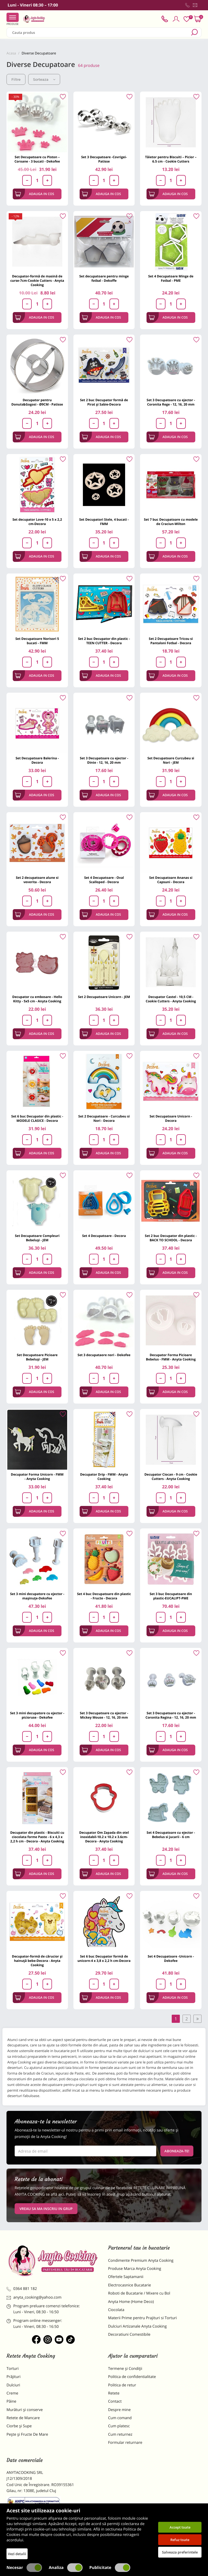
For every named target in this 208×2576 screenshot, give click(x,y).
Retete (113, 2393)
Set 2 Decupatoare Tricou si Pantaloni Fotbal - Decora (171, 640)
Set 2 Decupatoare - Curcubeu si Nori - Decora (104, 1118)
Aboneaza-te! (176, 2151)
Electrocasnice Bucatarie (129, 2285)
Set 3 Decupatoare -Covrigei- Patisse (104, 159)
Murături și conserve (24, 2409)
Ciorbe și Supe (19, 2426)
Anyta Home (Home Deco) (131, 2301)
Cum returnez (120, 2434)
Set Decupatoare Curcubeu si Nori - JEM (170, 760)
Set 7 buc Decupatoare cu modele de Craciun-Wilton (171, 521)
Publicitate (109, 2567)
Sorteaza (44, 79)
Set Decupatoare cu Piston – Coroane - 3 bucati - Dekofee (37, 159)
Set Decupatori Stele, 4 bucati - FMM (104, 521)
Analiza (66, 2567)
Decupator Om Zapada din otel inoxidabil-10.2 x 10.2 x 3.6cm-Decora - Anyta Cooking (104, 1836)
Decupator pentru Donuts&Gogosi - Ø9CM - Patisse (37, 402)
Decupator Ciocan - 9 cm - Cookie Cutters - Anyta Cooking (170, 1476)
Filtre (16, 79)
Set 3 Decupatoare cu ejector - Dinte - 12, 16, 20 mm (104, 760)
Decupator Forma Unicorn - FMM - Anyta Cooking (37, 1476)
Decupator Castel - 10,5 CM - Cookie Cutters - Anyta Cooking (171, 998)
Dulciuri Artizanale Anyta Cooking (137, 2326)
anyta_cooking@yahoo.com (33, 2297)
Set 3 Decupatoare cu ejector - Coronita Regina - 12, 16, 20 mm (170, 1715)
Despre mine (119, 2409)
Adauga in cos (34, 194)
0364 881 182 (21, 2288)
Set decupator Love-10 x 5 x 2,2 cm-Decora (37, 521)
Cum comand (120, 2418)
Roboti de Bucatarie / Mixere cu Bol (139, 2293)
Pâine (11, 2401)
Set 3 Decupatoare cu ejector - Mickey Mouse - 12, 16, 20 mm (104, 1715)
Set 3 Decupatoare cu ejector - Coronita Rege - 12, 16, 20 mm (171, 402)
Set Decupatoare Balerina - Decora (37, 760)
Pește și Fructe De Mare (27, 2434)
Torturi (12, 2368)
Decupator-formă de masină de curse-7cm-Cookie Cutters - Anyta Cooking (37, 280)
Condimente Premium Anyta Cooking (141, 2260)
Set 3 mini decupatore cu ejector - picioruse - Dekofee (37, 1715)
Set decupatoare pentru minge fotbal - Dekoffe (104, 278)
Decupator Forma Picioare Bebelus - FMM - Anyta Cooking (171, 1357)
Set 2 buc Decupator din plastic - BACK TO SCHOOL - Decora (171, 1237)
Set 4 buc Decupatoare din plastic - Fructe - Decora (104, 1596)
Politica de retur (122, 2385)
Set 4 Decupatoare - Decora (104, 1235)
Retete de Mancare (23, 2418)
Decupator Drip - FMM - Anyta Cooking (104, 1476)
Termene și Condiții (125, 2368)
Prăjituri (13, 2376)
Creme (12, 2393)
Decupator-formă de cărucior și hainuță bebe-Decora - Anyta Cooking (37, 1960)
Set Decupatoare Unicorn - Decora (171, 1118)
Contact (115, 2401)
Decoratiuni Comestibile (129, 2334)
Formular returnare (125, 2442)
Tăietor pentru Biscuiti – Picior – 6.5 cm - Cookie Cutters (171, 159)
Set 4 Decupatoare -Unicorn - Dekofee (171, 1958)
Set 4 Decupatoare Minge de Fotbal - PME (170, 278)
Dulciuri (13, 2385)
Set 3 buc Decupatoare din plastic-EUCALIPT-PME (171, 1596)
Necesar (24, 2567)
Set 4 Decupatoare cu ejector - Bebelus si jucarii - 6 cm (171, 1834)
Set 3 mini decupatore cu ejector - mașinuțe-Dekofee (37, 1596)
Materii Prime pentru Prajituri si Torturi (142, 2318)
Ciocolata (116, 2309)
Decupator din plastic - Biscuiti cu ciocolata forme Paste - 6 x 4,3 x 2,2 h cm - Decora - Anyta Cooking (37, 1836)
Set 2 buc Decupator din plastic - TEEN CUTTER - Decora (104, 640)
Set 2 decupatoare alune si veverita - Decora (37, 879)
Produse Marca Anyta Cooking (134, 2268)
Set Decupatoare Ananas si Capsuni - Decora (171, 879)
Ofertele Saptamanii (125, 2276)
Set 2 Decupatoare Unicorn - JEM (104, 996)
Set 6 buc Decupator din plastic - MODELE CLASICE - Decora (37, 1118)
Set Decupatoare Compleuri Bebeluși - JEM (37, 1237)
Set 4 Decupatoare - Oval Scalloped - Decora (104, 879)
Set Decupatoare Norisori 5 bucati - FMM (37, 640)
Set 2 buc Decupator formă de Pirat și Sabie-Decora (104, 402)
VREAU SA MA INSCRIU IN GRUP (46, 2208)
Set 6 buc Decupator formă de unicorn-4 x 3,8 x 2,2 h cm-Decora (104, 1958)
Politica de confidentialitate (132, 2376)
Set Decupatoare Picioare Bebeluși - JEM (37, 1357)
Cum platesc (119, 2426)
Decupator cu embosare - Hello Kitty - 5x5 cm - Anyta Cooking (37, 998)
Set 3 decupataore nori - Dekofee (103, 1355)
